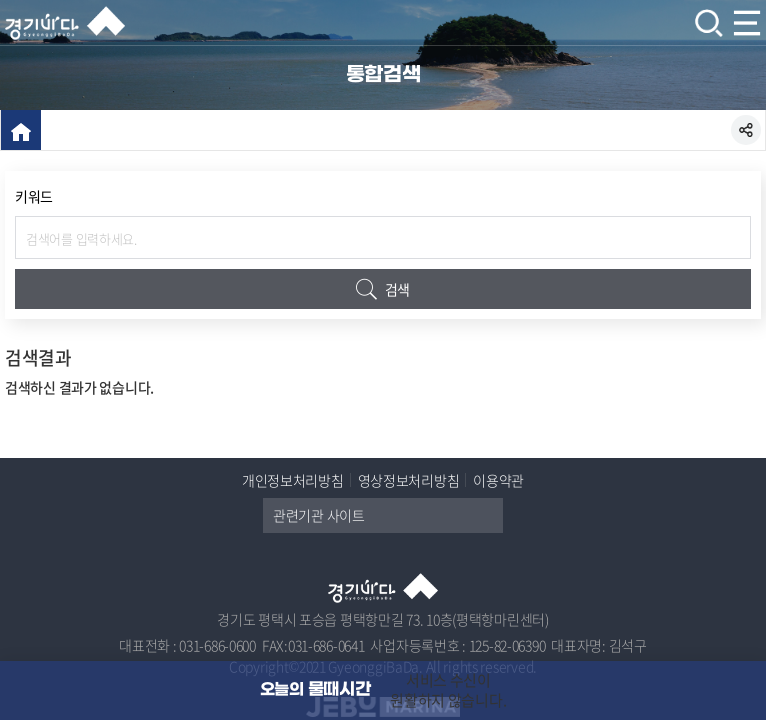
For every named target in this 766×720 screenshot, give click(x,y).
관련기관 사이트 (388, 515)
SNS (746, 130)
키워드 (34, 196)
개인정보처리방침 (293, 480)
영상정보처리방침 (409, 480)
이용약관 (498, 480)
